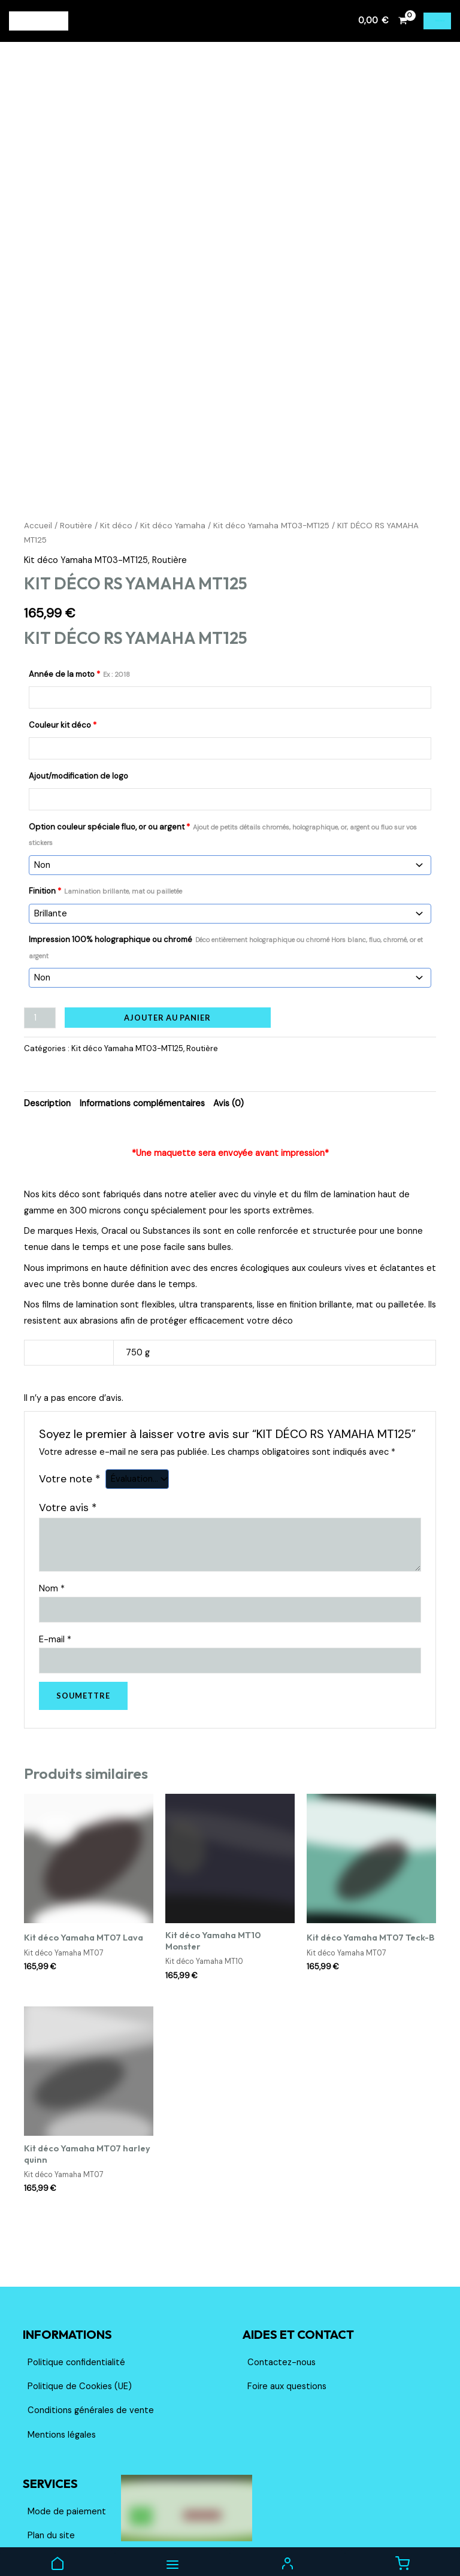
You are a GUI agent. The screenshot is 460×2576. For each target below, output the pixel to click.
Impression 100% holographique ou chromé (226, 843)
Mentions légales (62, 2332)
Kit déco (116, 422)
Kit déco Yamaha (172, 422)
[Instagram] (423, 2538)
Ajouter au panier (167, 914)
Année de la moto (79, 571)
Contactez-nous (281, 2259)
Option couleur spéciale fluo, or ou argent (223, 731)
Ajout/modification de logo (78, 673)
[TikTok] (442, 2538)
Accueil (38, 422)
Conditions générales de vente (91, 2307)
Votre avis (67, 1404)
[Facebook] (404, 2538)
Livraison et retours (67, 2456)
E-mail (55, 1536)
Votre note (69, 1375)
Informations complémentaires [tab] (142, 1000)
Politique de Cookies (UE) (80, 2283)
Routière (76, 422)
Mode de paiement (67, 2408)
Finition (105, 788)
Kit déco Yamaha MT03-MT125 (271, 422)
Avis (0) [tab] (228, 1000)
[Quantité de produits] (40, 914)
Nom (52, 1485)
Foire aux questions (286, 2283)
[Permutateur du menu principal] (437, 21)
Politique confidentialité (76, 2259)
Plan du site (51, 2432)
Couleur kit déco (62, 622)
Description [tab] (47, 1000)
